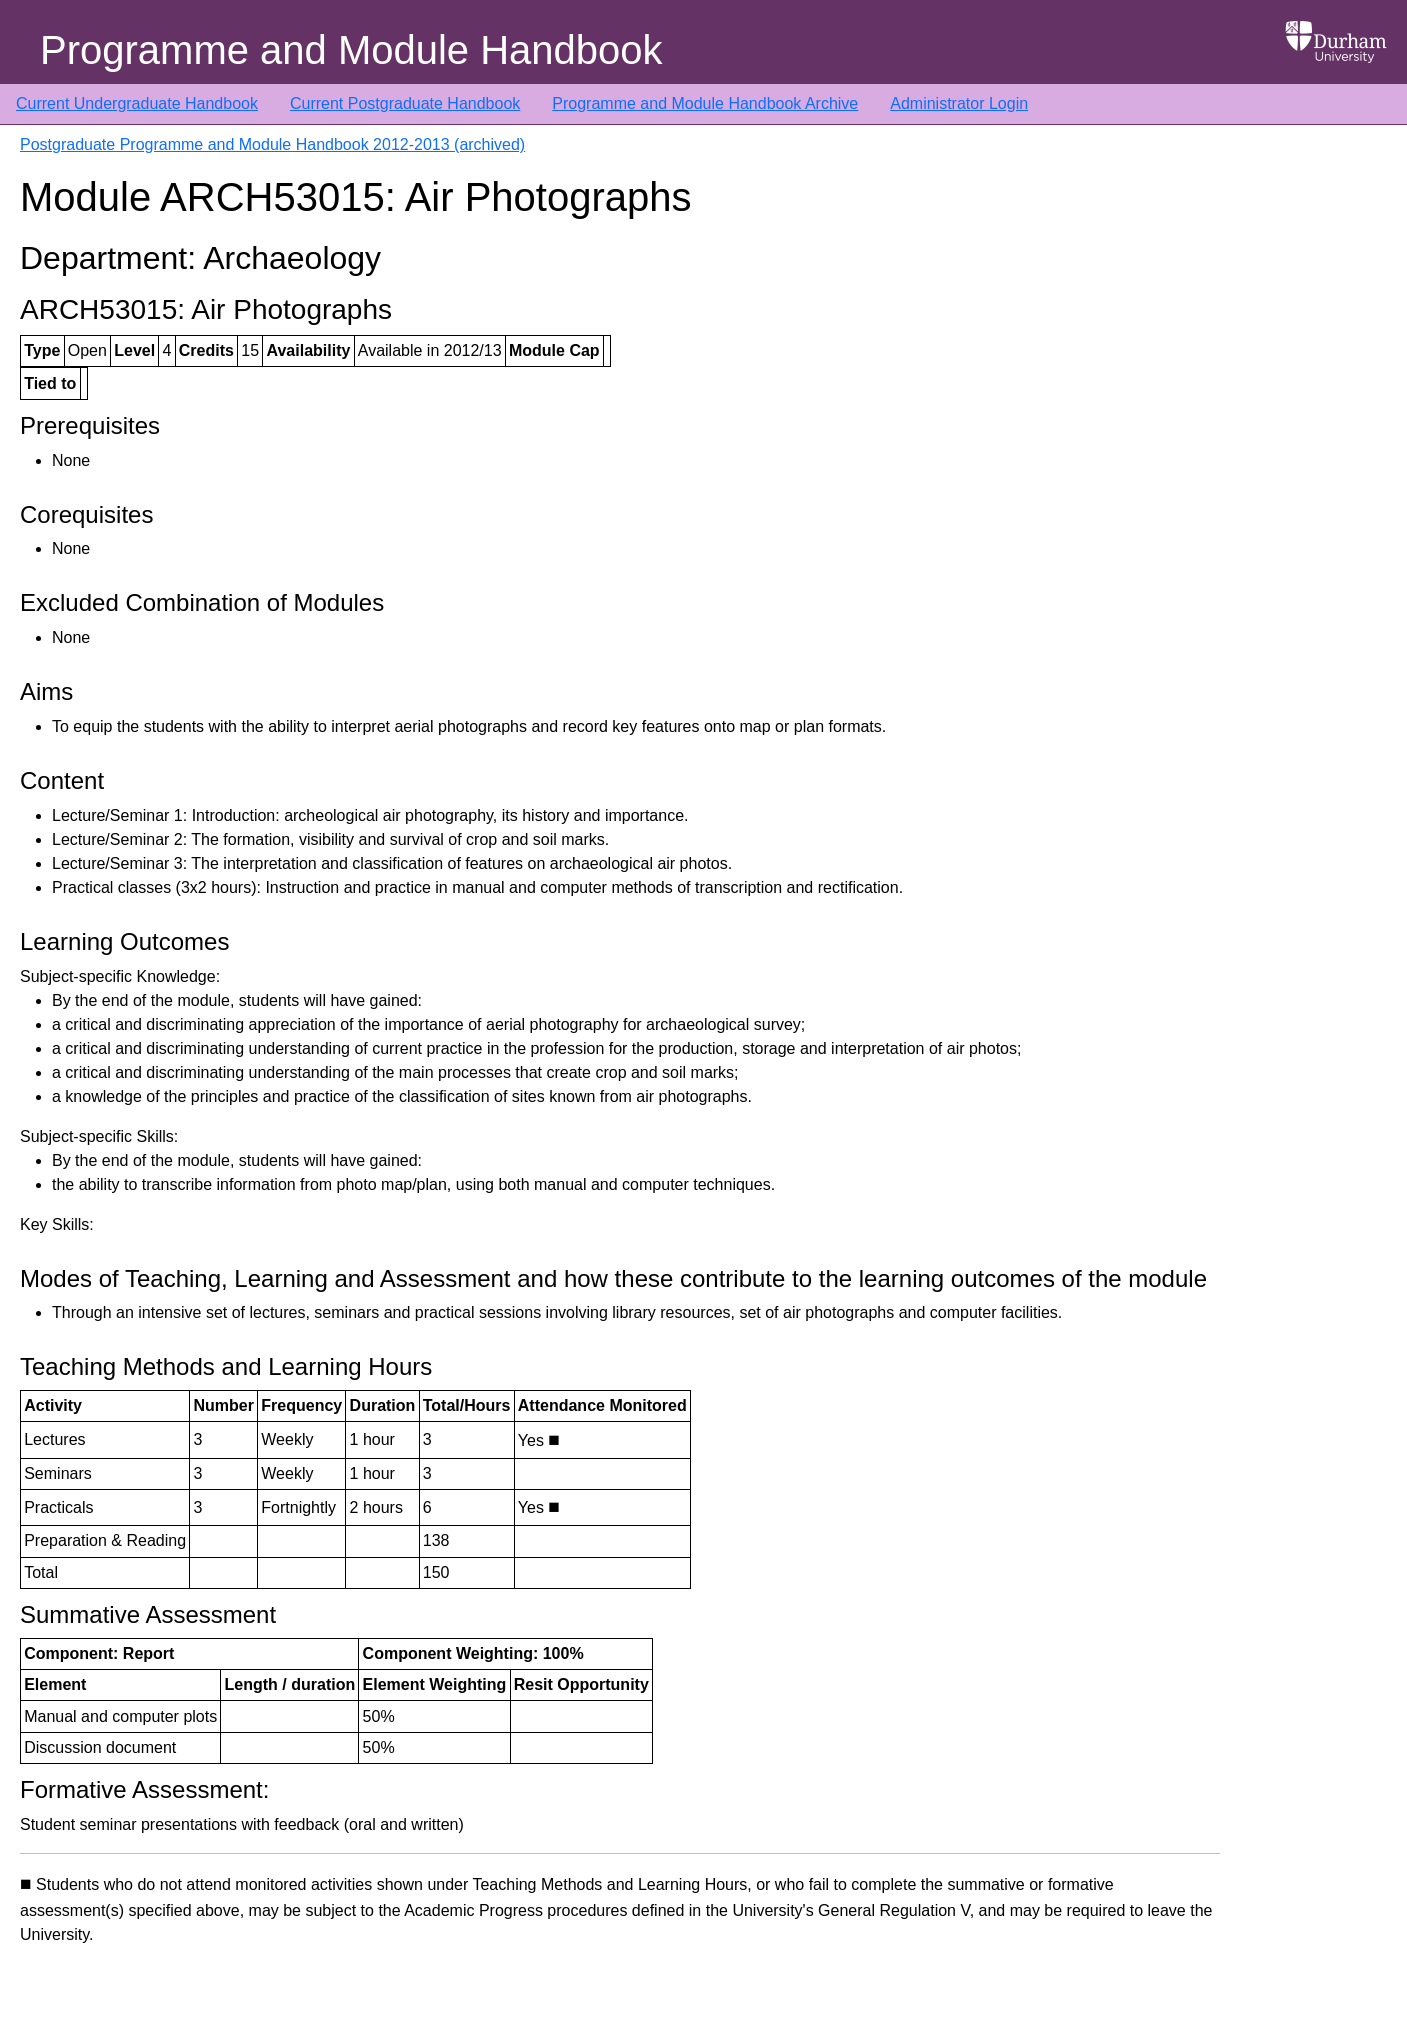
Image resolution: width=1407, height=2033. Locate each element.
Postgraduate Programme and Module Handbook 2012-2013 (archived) (272, 144)
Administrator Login (959, 103)
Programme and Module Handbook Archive (705, 103)
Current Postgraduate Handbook (405, 103)
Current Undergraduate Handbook (137, 103)
